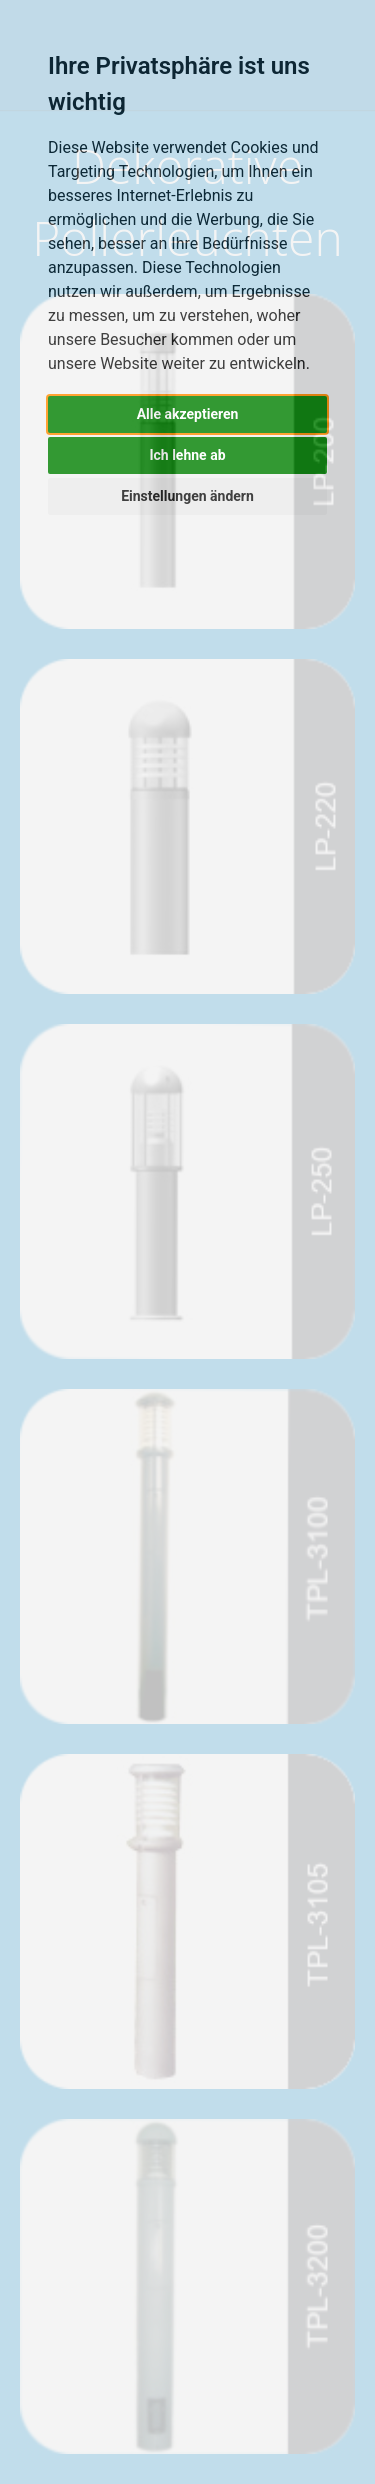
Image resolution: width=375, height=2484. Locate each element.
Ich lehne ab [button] (187, 455)
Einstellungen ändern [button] (187, 496)
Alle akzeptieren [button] (188, 414)
